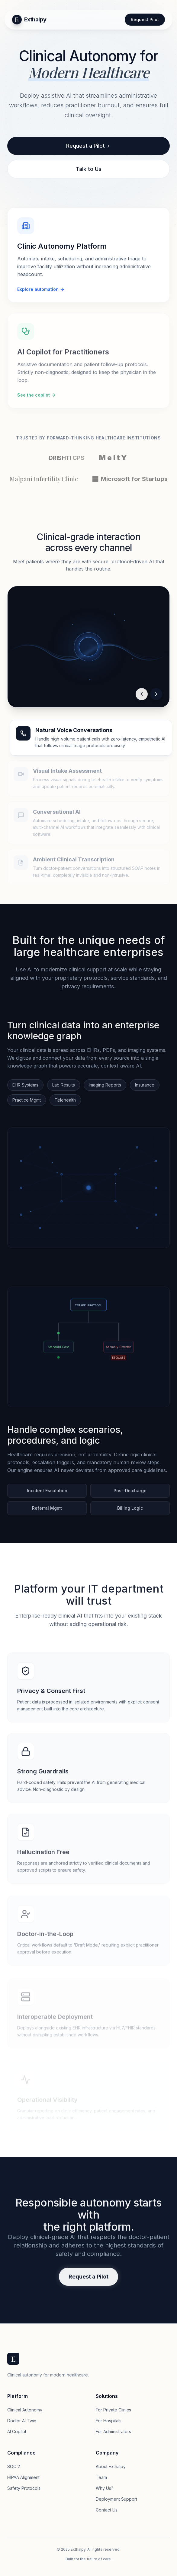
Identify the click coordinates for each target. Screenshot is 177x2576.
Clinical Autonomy (24, 2409)
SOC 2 (13, 2466)
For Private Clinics (113, 2409)
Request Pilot (145, 19)
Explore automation (41, 289)
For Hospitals (108, 2420)
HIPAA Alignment (23, 2477)
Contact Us (106, 2509)
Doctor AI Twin (21, 2420)
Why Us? (104, 2488)
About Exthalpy (111, 2466)
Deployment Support (116, 2499)
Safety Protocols (23, 2488)
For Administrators (113, 2431)
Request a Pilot (88, 146)
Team (101, 2477)
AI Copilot (16, 2431)
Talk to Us (88, 169)
